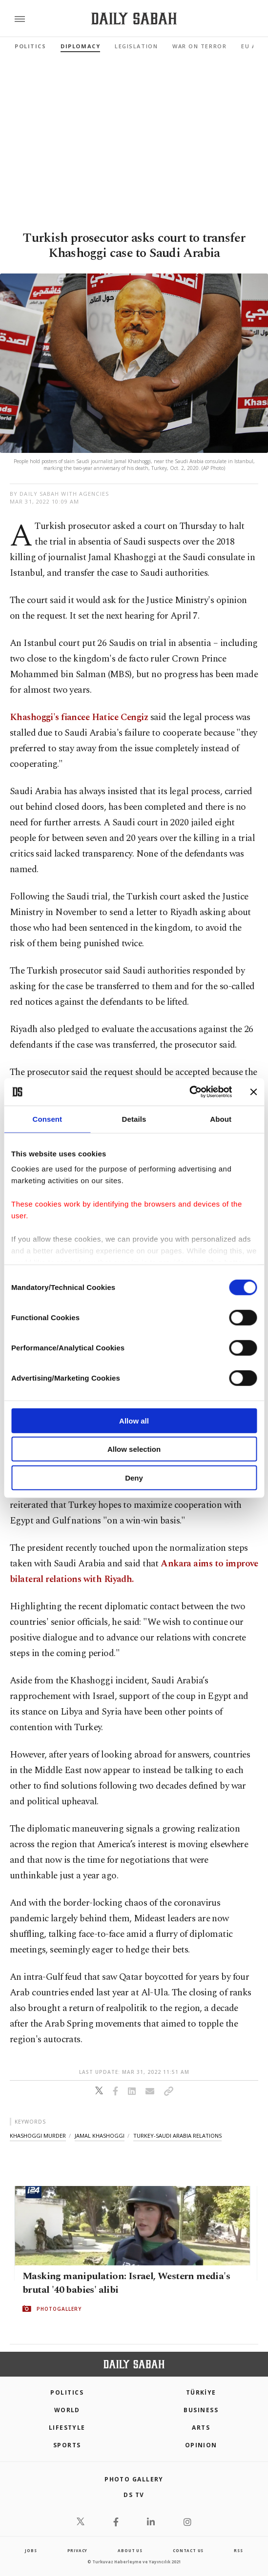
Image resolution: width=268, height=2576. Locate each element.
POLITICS (66, 2392)
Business (201, 2410)
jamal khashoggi (99, 2135)
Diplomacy (80, 46)
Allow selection (134, 1449)
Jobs (31, 2550)
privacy (77, 2550)
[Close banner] (253, 1092)
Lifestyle (67, 2427)
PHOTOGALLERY (59, 2308)
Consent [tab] (47, 1118)
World (67, 2410)
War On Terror (199, 46)
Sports (67, 2445)
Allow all (134, 1420)
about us (130, 2550)
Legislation (136, 46)
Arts (201, 2427)
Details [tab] (134, 1118)
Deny (134, 1477)
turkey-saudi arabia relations (177, 2135)
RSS (238, 2550)
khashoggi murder (38, 2135)
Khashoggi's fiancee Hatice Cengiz (79, 717)
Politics (30, 46)
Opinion (201, 2445)
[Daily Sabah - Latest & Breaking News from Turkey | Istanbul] (134, 19)
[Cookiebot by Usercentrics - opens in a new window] (189, 1092)
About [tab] (220, 1118)
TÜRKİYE (201, 2392)
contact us (188, 2550)
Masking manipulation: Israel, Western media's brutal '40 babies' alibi (126, 2283)
